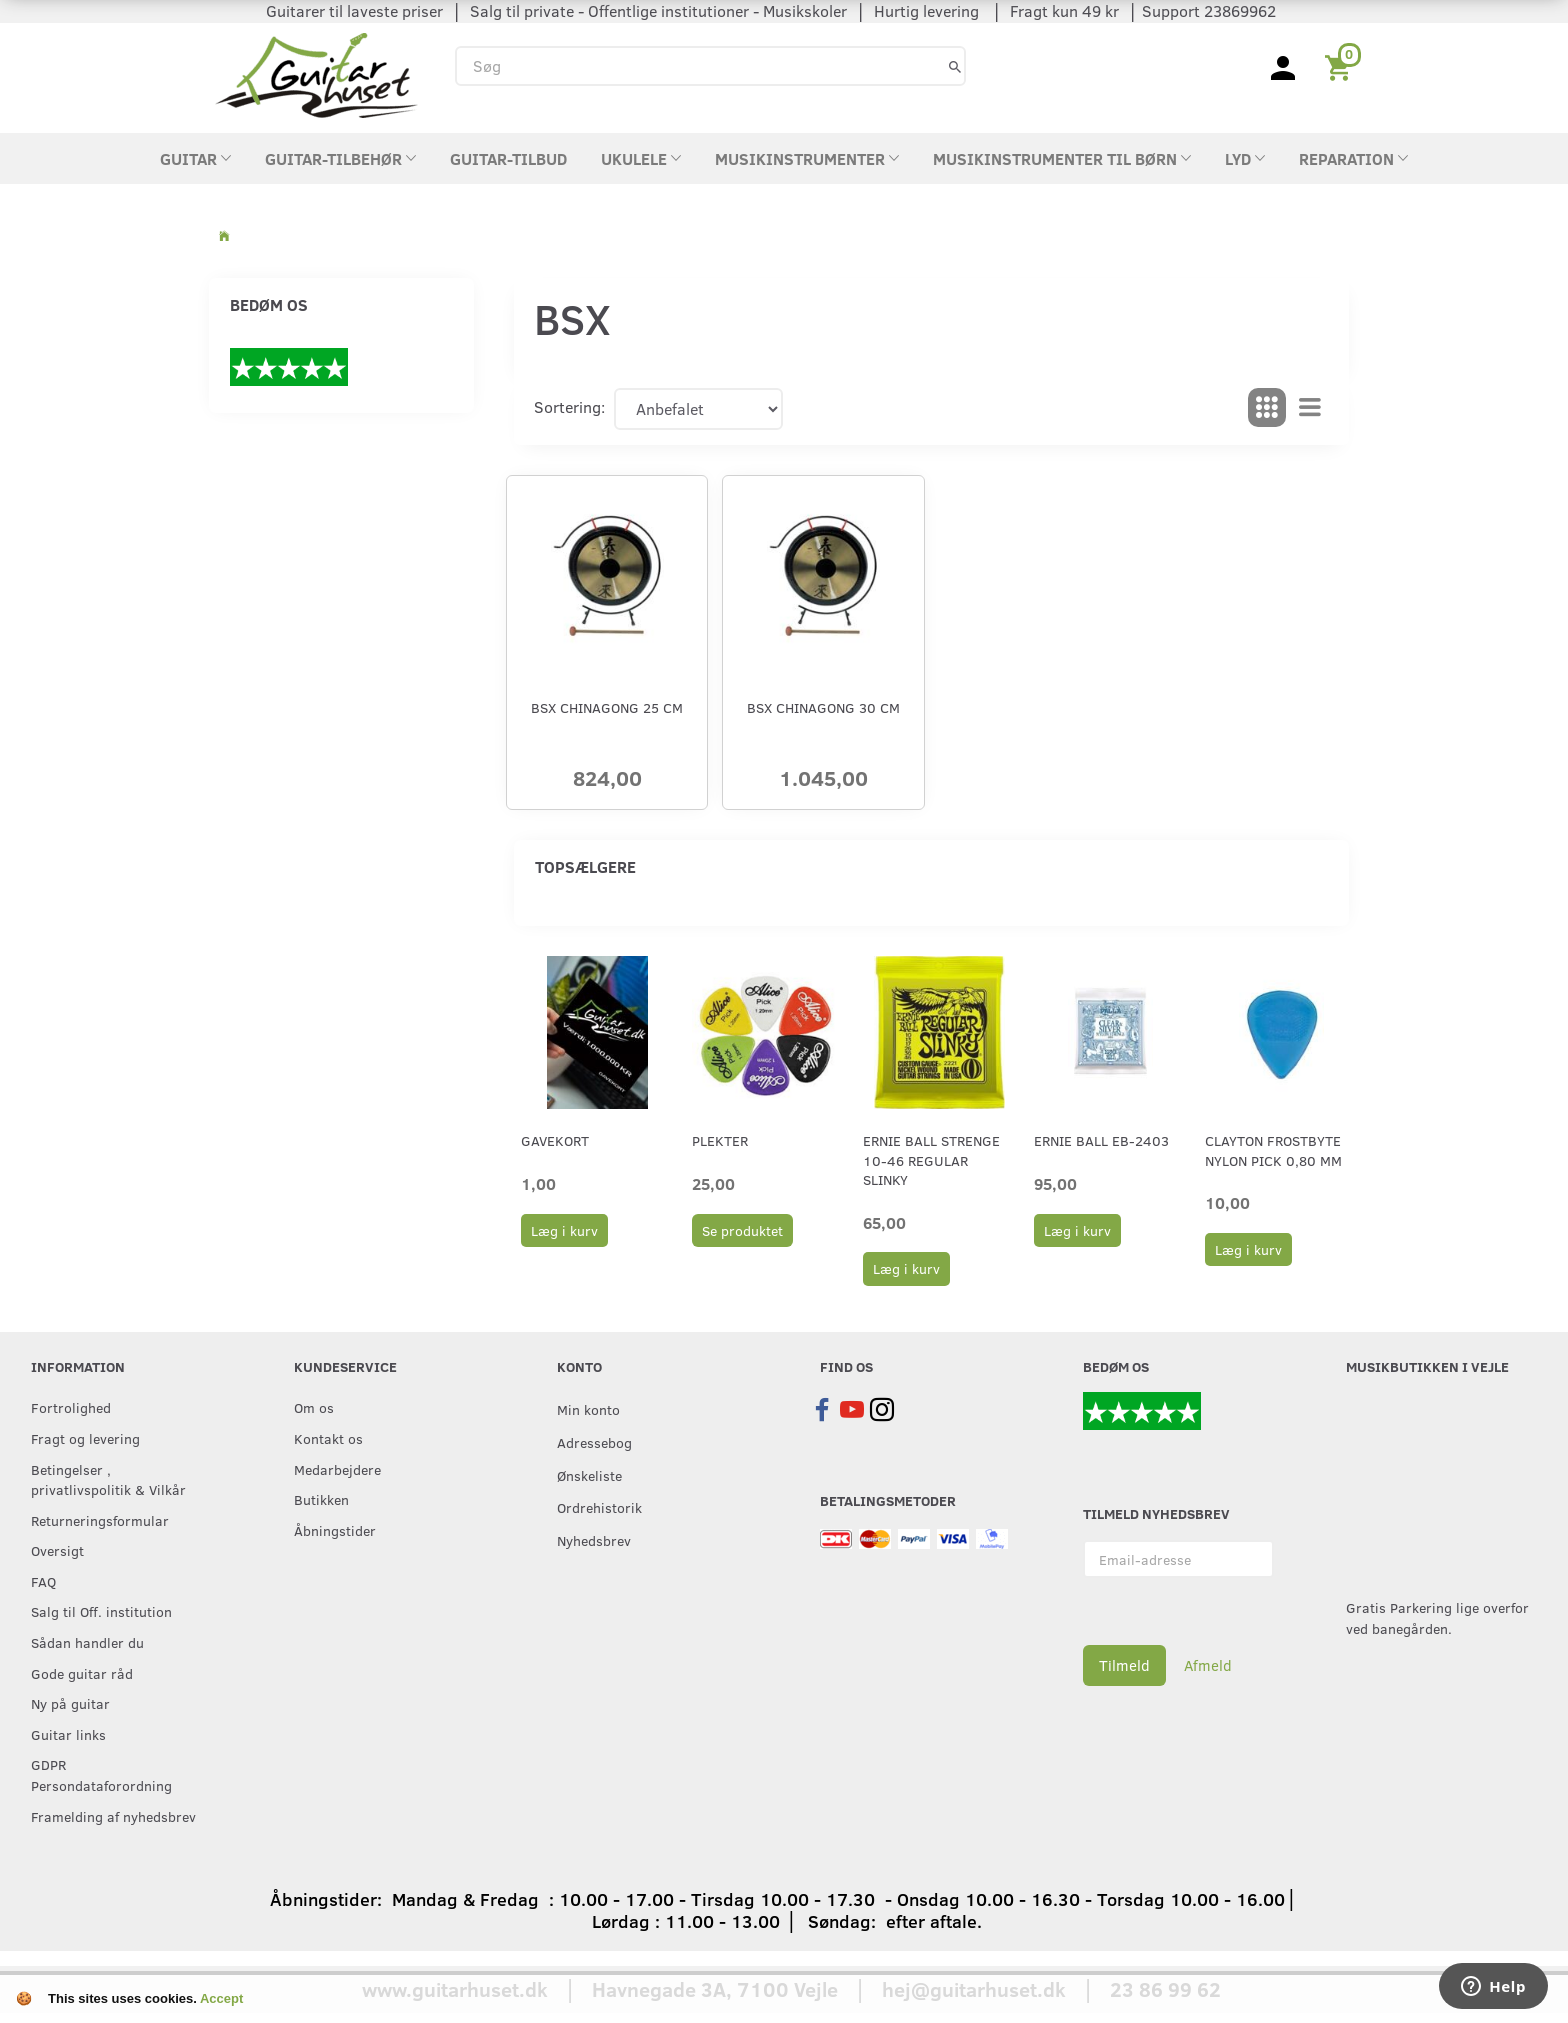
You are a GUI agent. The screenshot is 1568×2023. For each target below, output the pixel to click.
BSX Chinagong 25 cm (607, 707)
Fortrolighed (71, 1407)
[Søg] (955, 65)
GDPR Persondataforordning (101, 1774)
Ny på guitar (70, 1703)
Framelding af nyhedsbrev (113, 1816)
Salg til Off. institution (101, 1611)
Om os (314, 1407)
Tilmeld (1124, 1665)
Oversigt (57, 1550)
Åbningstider (335, 1530)
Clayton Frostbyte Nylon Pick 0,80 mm (1273, 1150)
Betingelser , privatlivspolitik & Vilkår (108, 1479)
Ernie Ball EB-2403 (1101, 1140)
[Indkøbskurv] (1341, 66)
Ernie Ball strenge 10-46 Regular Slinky (931, 1160)
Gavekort (555, 1140)
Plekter (720, 1140)
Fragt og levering (85, 1438)
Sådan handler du (87, 1642)
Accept (221, 1998)
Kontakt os (328, 1438)
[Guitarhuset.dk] (316, 73)
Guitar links (68, 1734)
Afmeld (1208, 1665)
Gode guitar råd (82, 1673)
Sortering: (569, 406)
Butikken (321, 1499)
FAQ (43, 1581)
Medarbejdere (337, 1469)
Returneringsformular (100, 1520)
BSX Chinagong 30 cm (823, 707)
